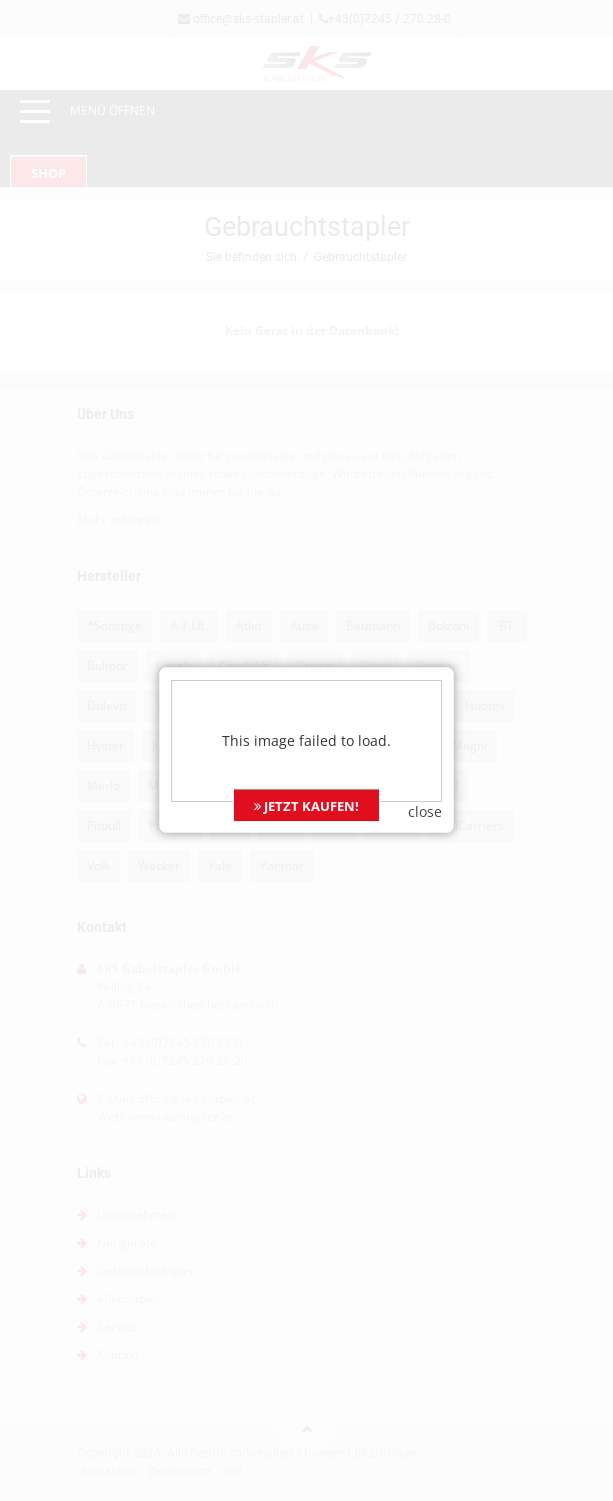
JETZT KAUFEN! (306, 774)
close (425, 779)
